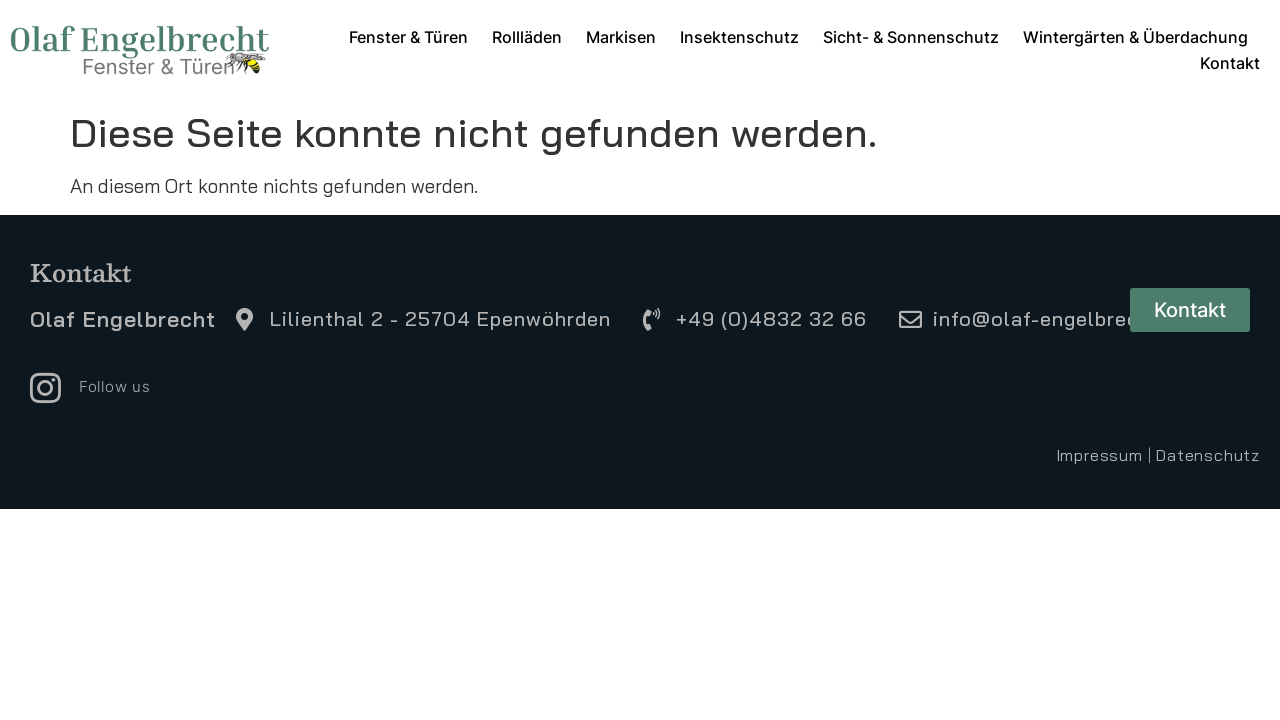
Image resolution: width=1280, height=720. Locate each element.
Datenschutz (1208, 455)
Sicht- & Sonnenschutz (911, 37)
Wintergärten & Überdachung (1135, 37)
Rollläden (527, 37)
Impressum (1099, 455)
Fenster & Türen (408, 37)
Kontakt (1230, 63)
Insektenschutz (739, 37)
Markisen (621, 37)
